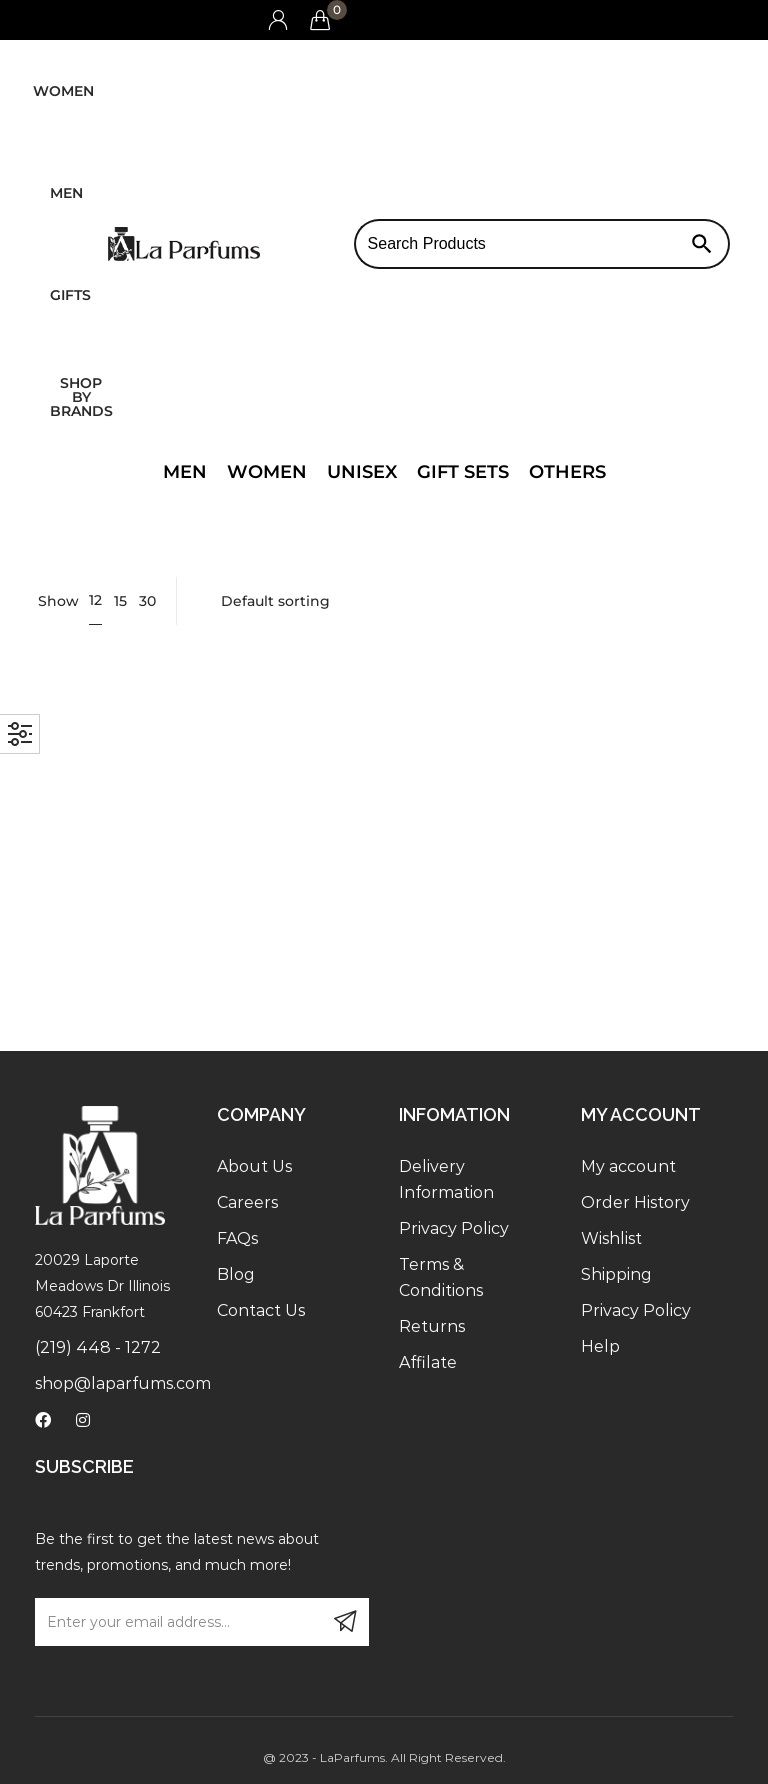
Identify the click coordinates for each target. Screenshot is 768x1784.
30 (147, 601)
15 (120, 601)
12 (95, 600)
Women (63, 91)
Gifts (70, 295)
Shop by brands (81, 397)
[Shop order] (463, 601)
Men (66, 193)
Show (58, 601)
